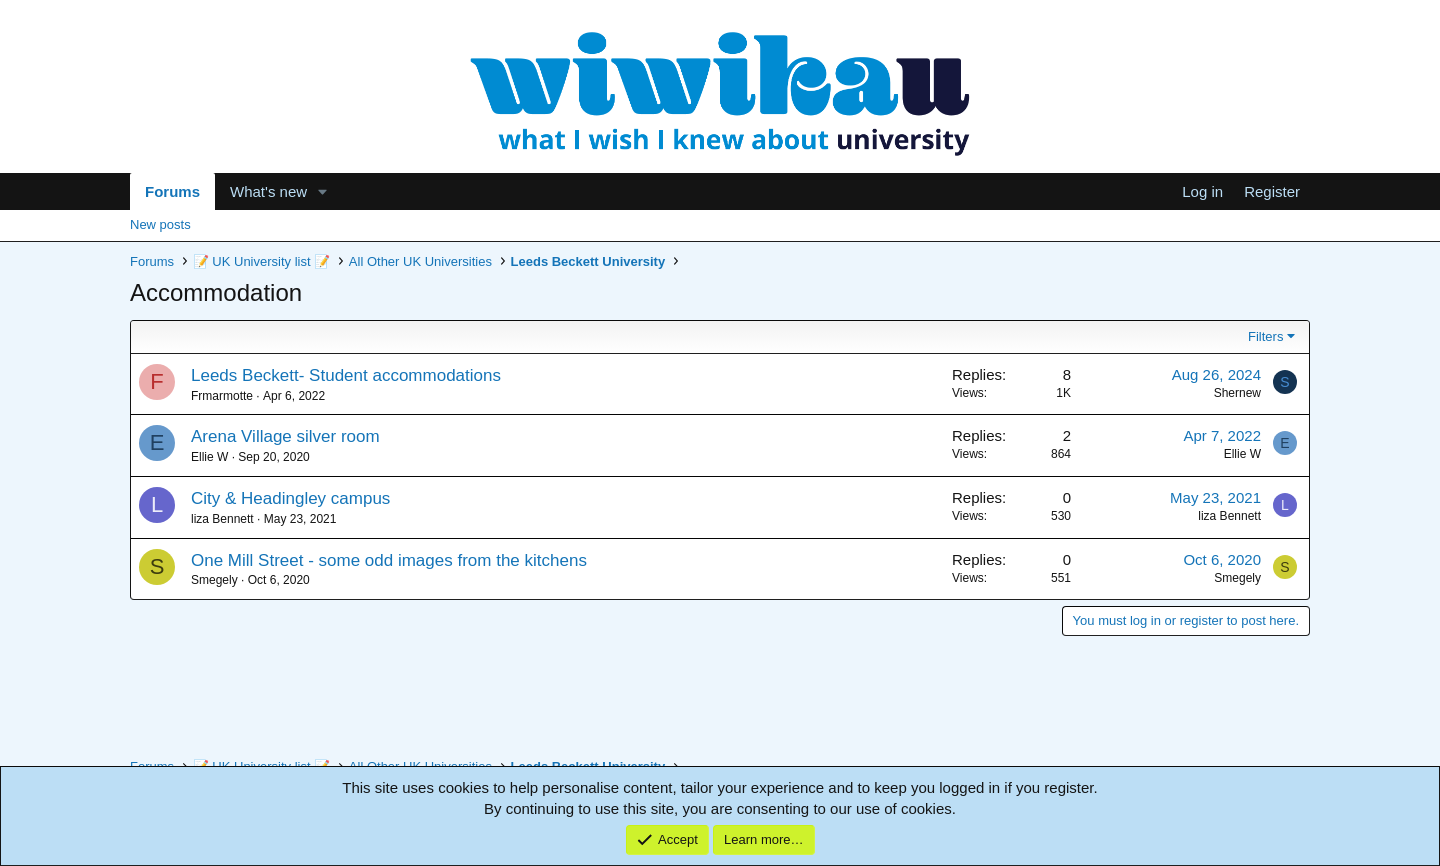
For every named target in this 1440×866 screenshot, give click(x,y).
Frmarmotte (222, 396)
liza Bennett (222, 519)
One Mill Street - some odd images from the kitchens (389, 560)
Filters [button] (1265, 336)
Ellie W (209, 457)
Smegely (214, 580)
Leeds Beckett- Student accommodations (346, 375)
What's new (268, 191)
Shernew (1237, 393)
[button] (323, 191)
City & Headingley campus (290, 498)
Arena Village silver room (285, 436)
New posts (160, 224)
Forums (172, 191)
